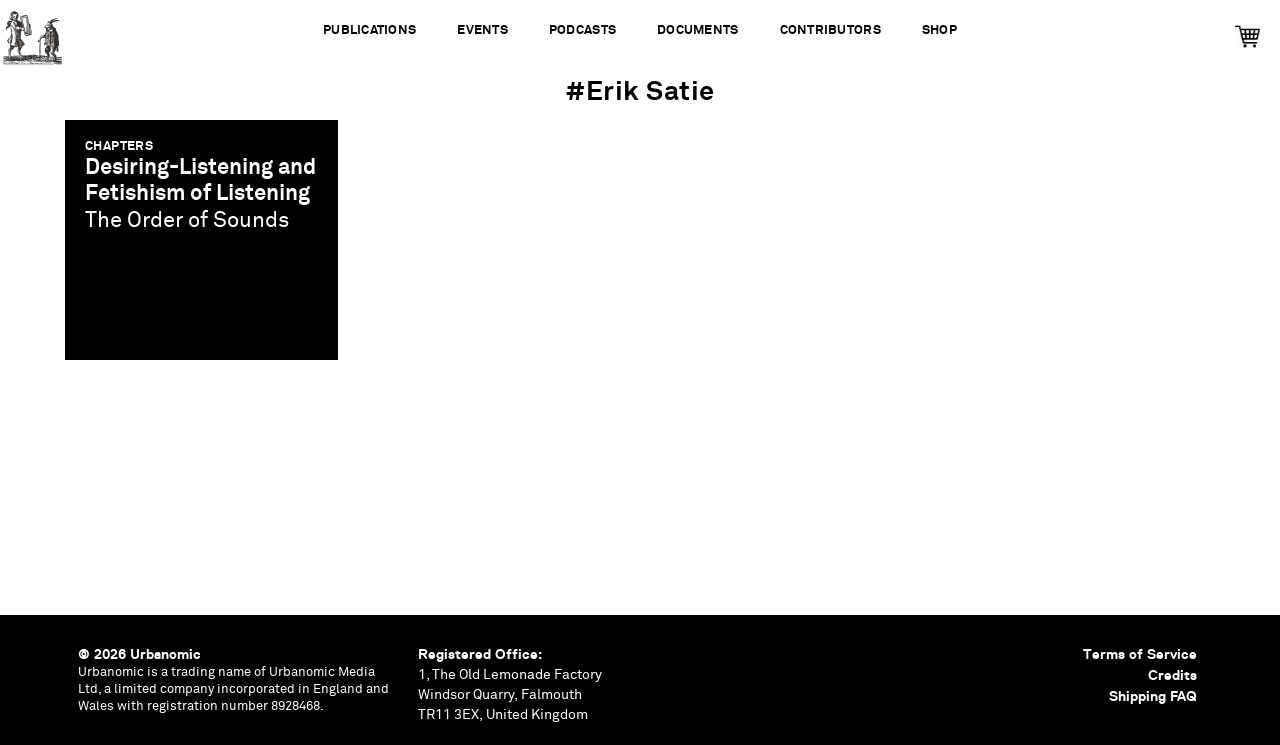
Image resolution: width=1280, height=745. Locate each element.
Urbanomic (32, 32)
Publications (369, 30)
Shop (939, 30)
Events (482, 30)
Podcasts (582, 30)
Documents (697, 30)
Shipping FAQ (1153, 696)
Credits (1172, 675)
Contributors (830, 30)
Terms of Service (1140, 654)
